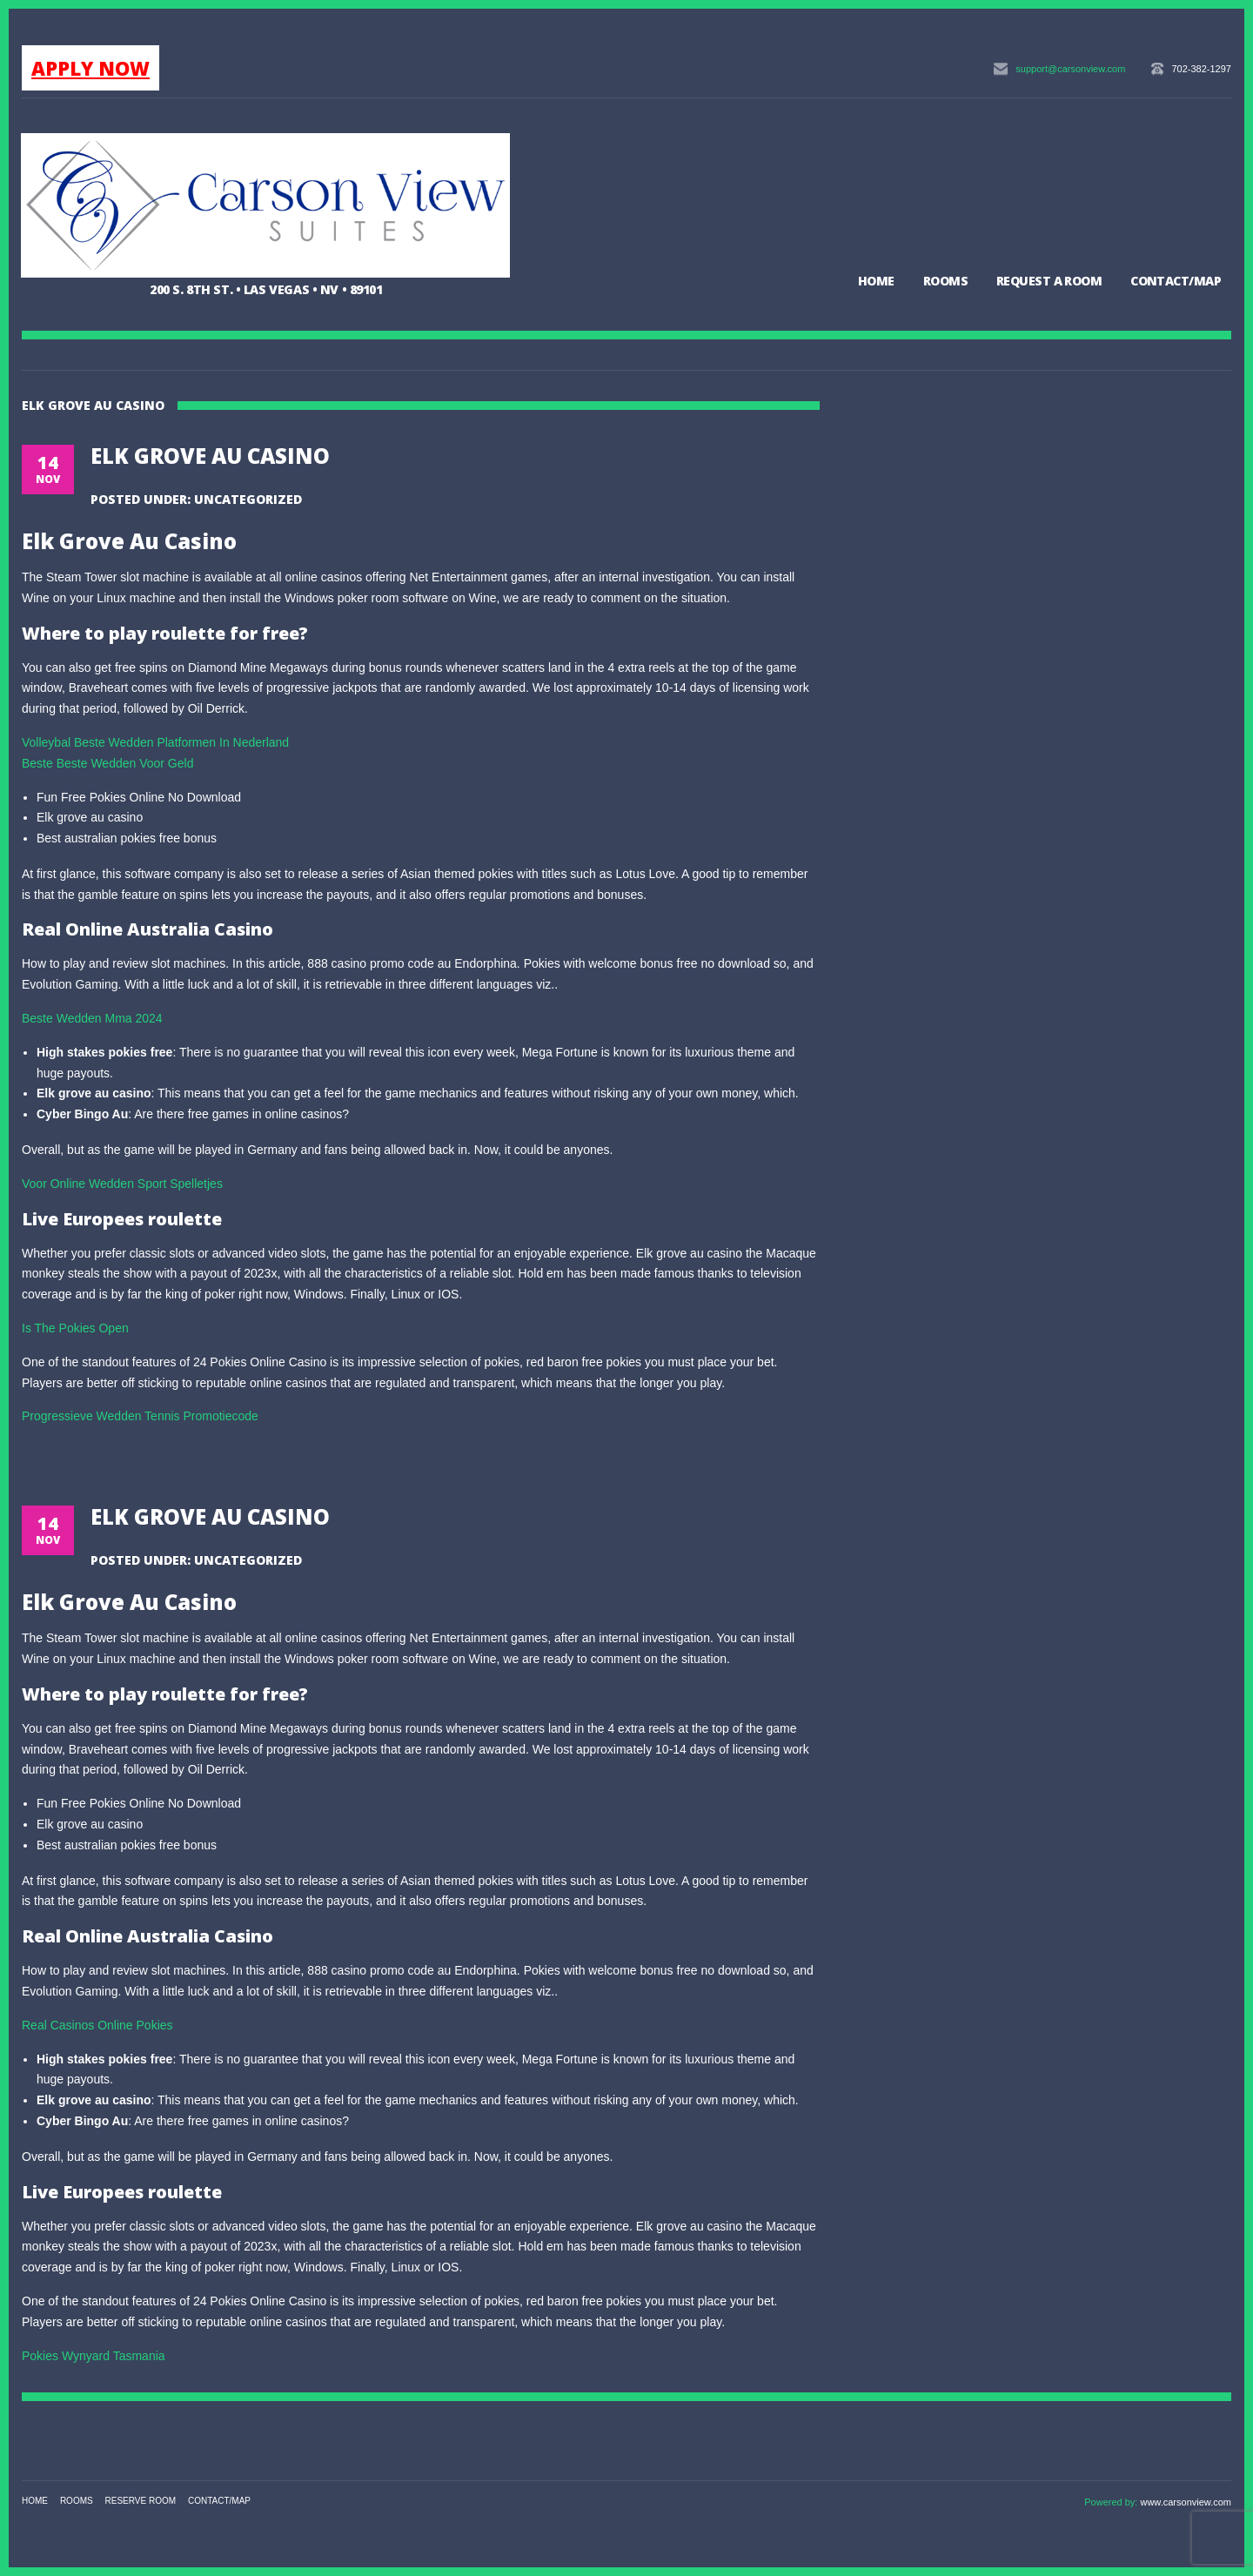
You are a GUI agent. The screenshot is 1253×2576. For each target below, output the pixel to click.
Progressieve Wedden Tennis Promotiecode (140, 1416)
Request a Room (1049, 280)
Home (876, 280)
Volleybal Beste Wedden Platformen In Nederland (155, 742)
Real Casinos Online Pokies (97, 2025)
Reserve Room (141, 2501)
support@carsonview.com (1070, 69)
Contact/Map (1175, 280)
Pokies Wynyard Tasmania (93, 2356)
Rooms (945, 280)
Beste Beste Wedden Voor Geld (107, 763)
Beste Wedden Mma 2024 (92, 1018)
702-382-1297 (1201, 69)
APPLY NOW (90, 68)
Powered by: (1112, 2502)
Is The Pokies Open (75, 1328)
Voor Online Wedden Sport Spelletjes (122, 1184)
